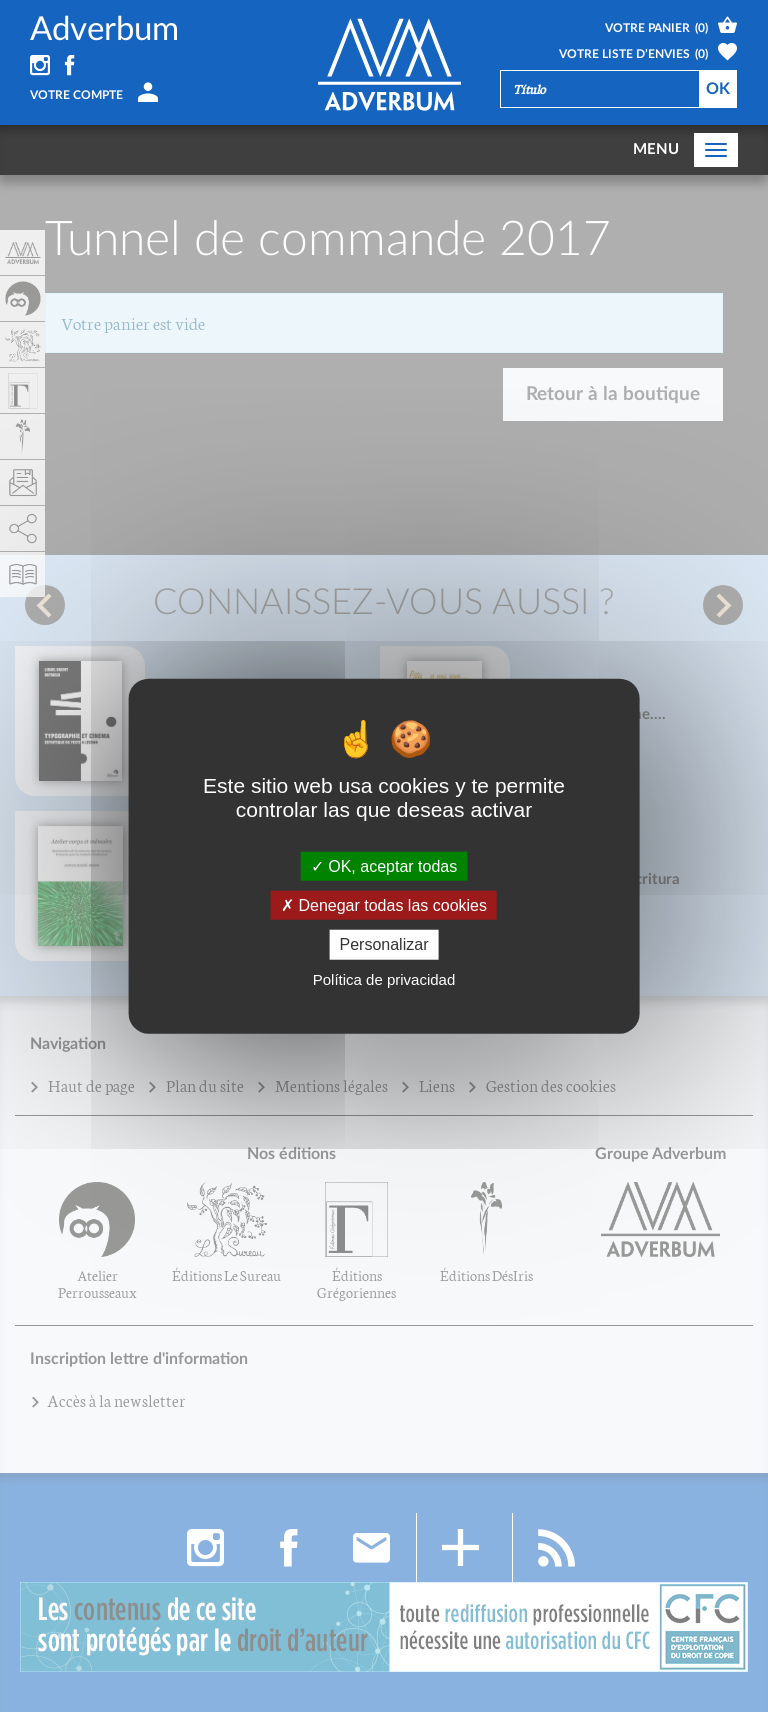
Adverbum (104, 29)
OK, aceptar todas (384, 866)
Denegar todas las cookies (384, 905)
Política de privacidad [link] (384, 978)
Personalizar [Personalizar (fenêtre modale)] (384, 944)
